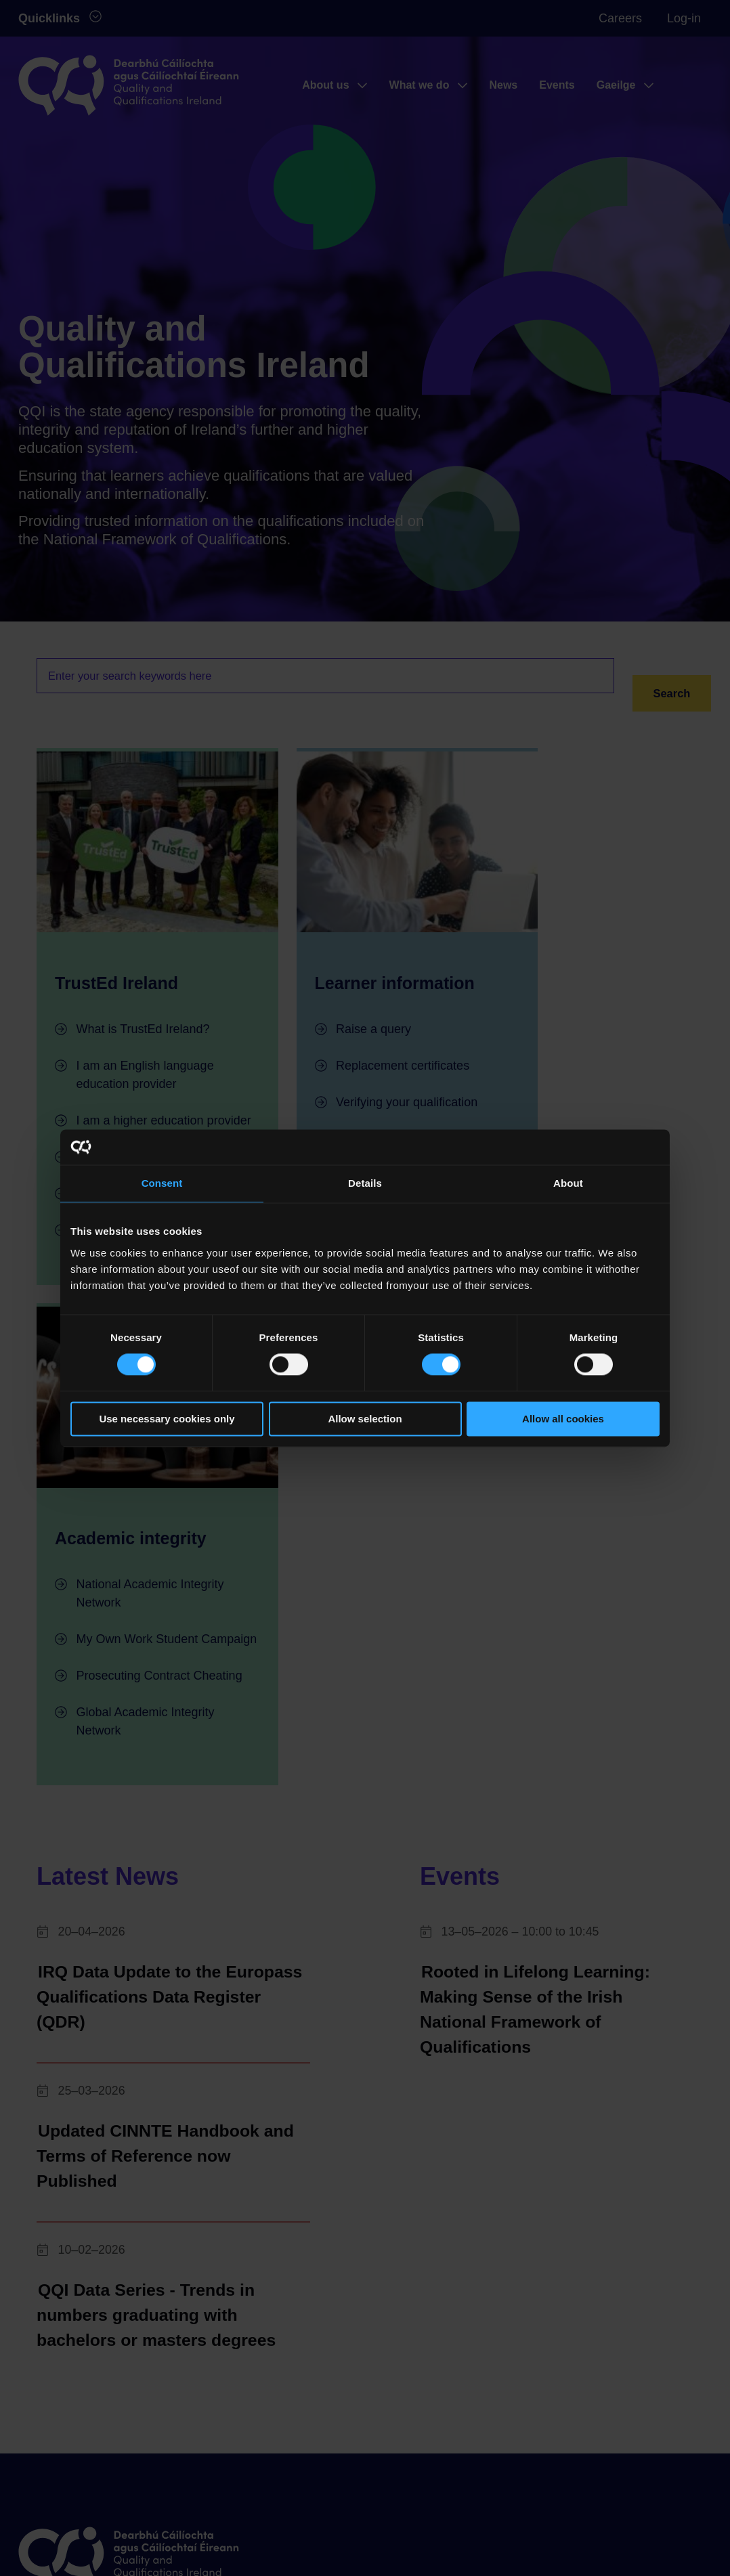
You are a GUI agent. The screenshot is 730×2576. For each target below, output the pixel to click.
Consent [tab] (162, 1183)
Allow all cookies (563, 1418)
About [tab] (568, 1183)
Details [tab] (365, 1183)
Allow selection (365, 1418)
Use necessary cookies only (166, 1418)
